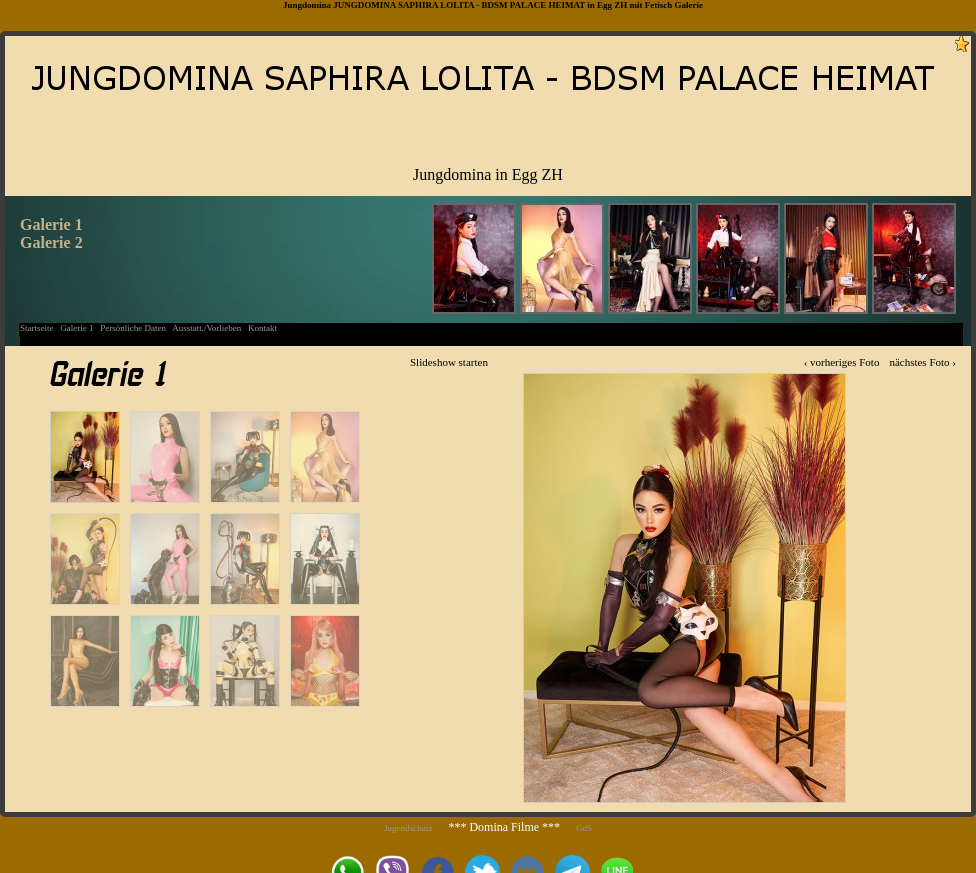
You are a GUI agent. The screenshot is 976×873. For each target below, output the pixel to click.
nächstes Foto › (922, 362)
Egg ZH (612, 5)
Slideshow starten (449, 362)
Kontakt (262, 328)
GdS (584, 828)
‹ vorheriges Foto (842, 362)
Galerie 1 (76, 328)
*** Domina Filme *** (504, 827)
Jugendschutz (408, 828)
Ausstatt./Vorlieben (206, 328)
